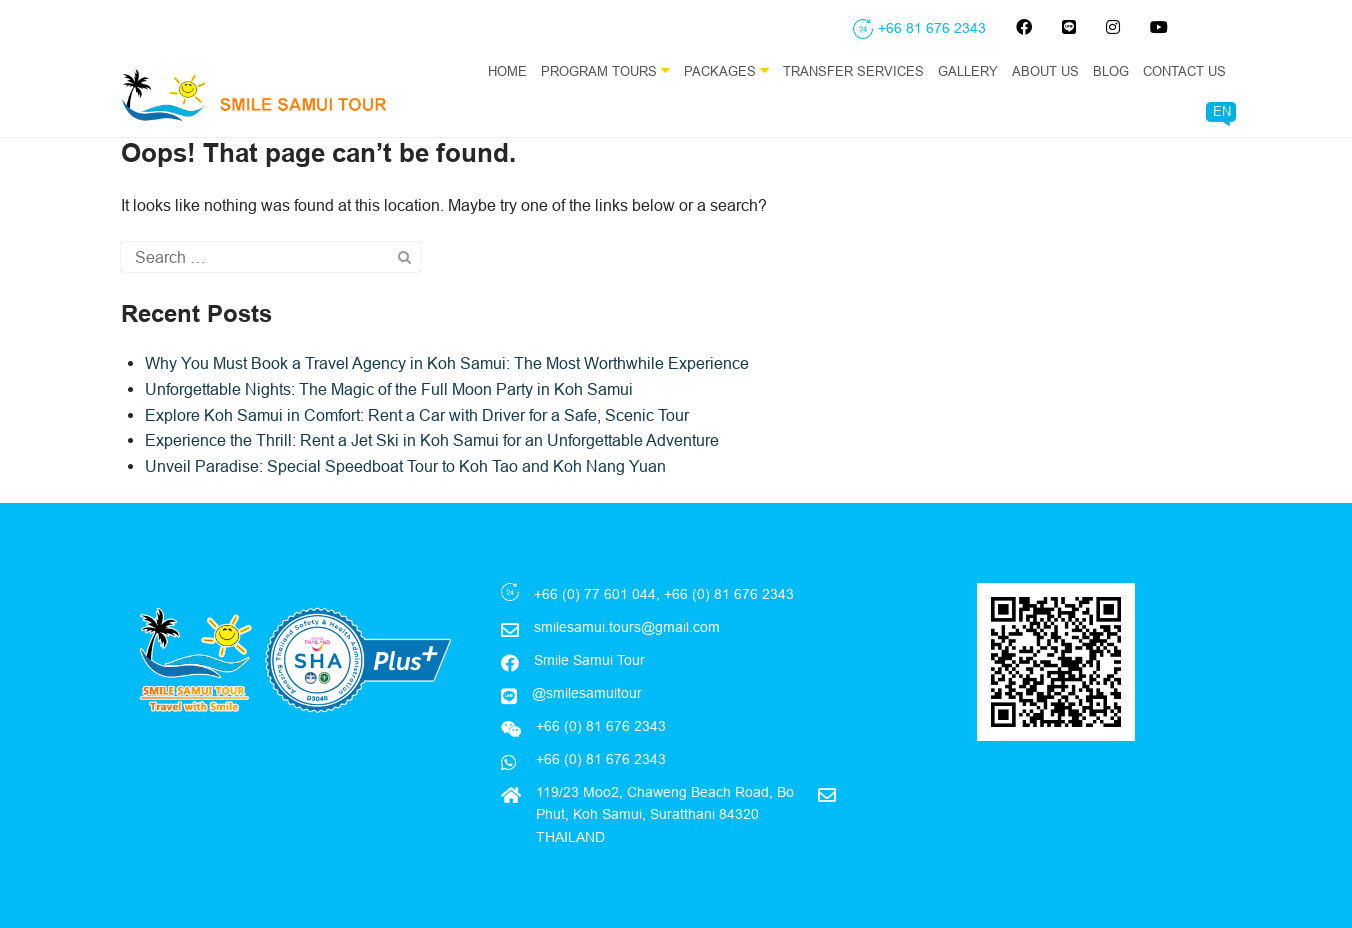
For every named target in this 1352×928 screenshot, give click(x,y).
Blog (1111, 71)
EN (1222, 111)
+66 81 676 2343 (932, 28)
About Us (1045, 71)
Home (507, 71)
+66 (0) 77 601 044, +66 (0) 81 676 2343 (664, 594)
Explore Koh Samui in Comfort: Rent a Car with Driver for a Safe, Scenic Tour (417, 415)
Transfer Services (853, 71)
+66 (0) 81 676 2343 (599, 759)
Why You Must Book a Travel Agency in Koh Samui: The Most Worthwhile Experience (447, 363)
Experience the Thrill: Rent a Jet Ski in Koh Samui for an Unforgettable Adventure (432, 440)
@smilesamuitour (587, 693)
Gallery (968, 71)
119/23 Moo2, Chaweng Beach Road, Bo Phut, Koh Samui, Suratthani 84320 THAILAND (665, 814)
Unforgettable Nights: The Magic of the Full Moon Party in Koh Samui (389, 389)
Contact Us (1184, 71)
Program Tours (605, 70)
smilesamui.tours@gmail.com (627, 627)
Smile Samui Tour (589, 660)
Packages (726, 70)
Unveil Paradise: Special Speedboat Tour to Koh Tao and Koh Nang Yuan (405, 466)
